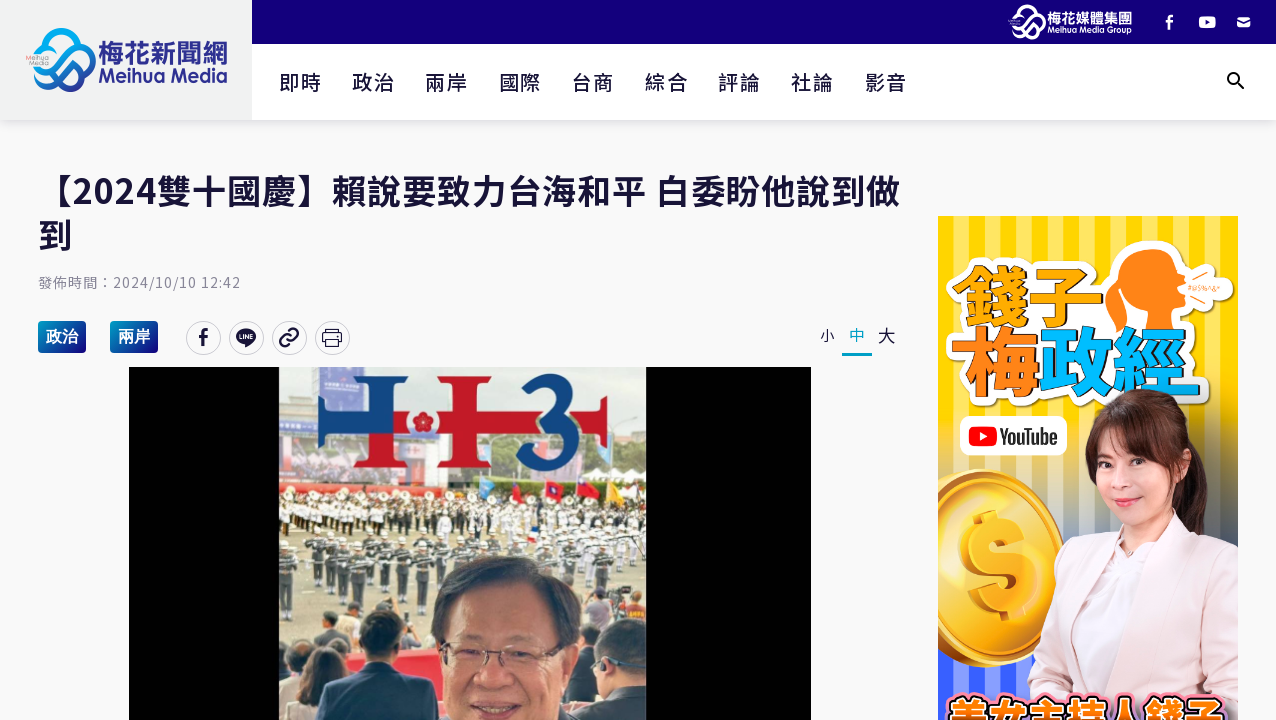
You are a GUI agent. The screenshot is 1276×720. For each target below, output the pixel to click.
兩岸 (446, 81)
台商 (593, 81)
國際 (520, 81)
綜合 (666, 81)
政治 (373, 81)
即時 (300, 81)
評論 (739, 81)
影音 (886, 81)
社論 (812, 81)
